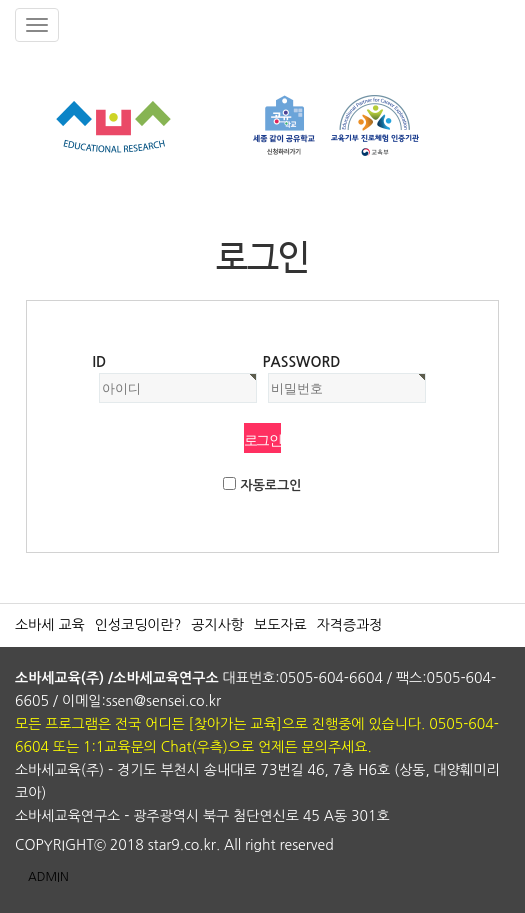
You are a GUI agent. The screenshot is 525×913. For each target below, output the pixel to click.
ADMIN (48, 877)
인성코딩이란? (138, 625)
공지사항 (217, 625)
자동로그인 (270, 485)
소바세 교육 (50, 625)
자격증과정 (350, 625)
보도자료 (280, 625)
